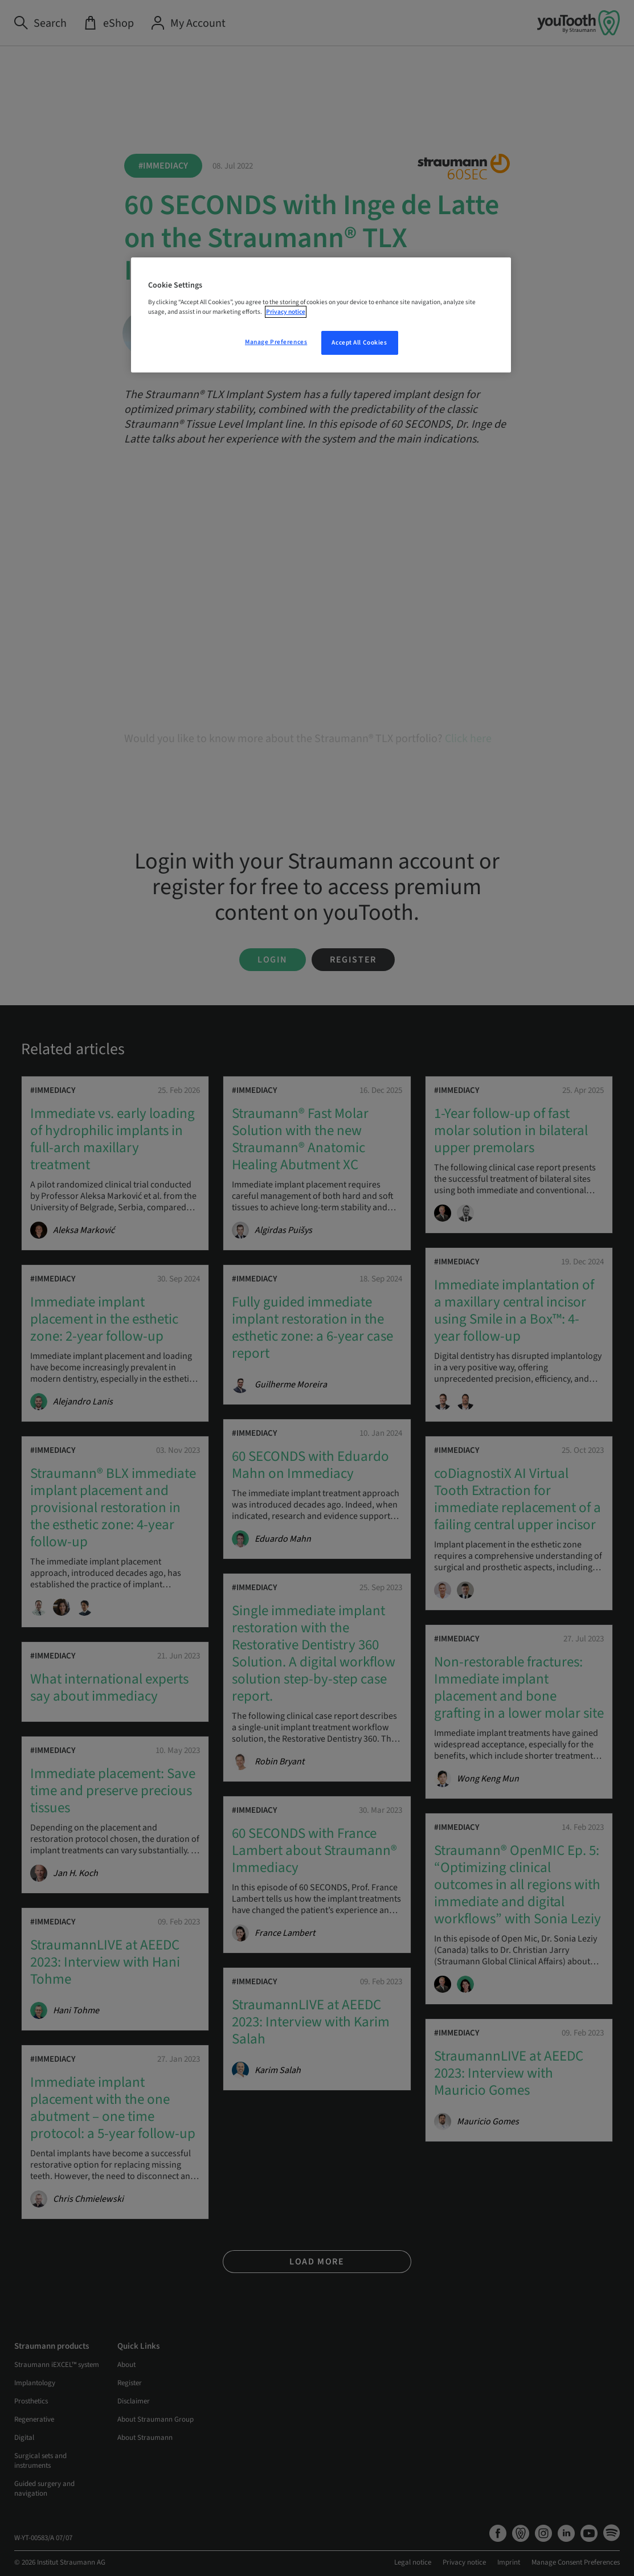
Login (272, 959)
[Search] (40, 23)
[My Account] (188, 23)
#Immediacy (163, 165)
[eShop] (109, 23)
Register (353, 959)
